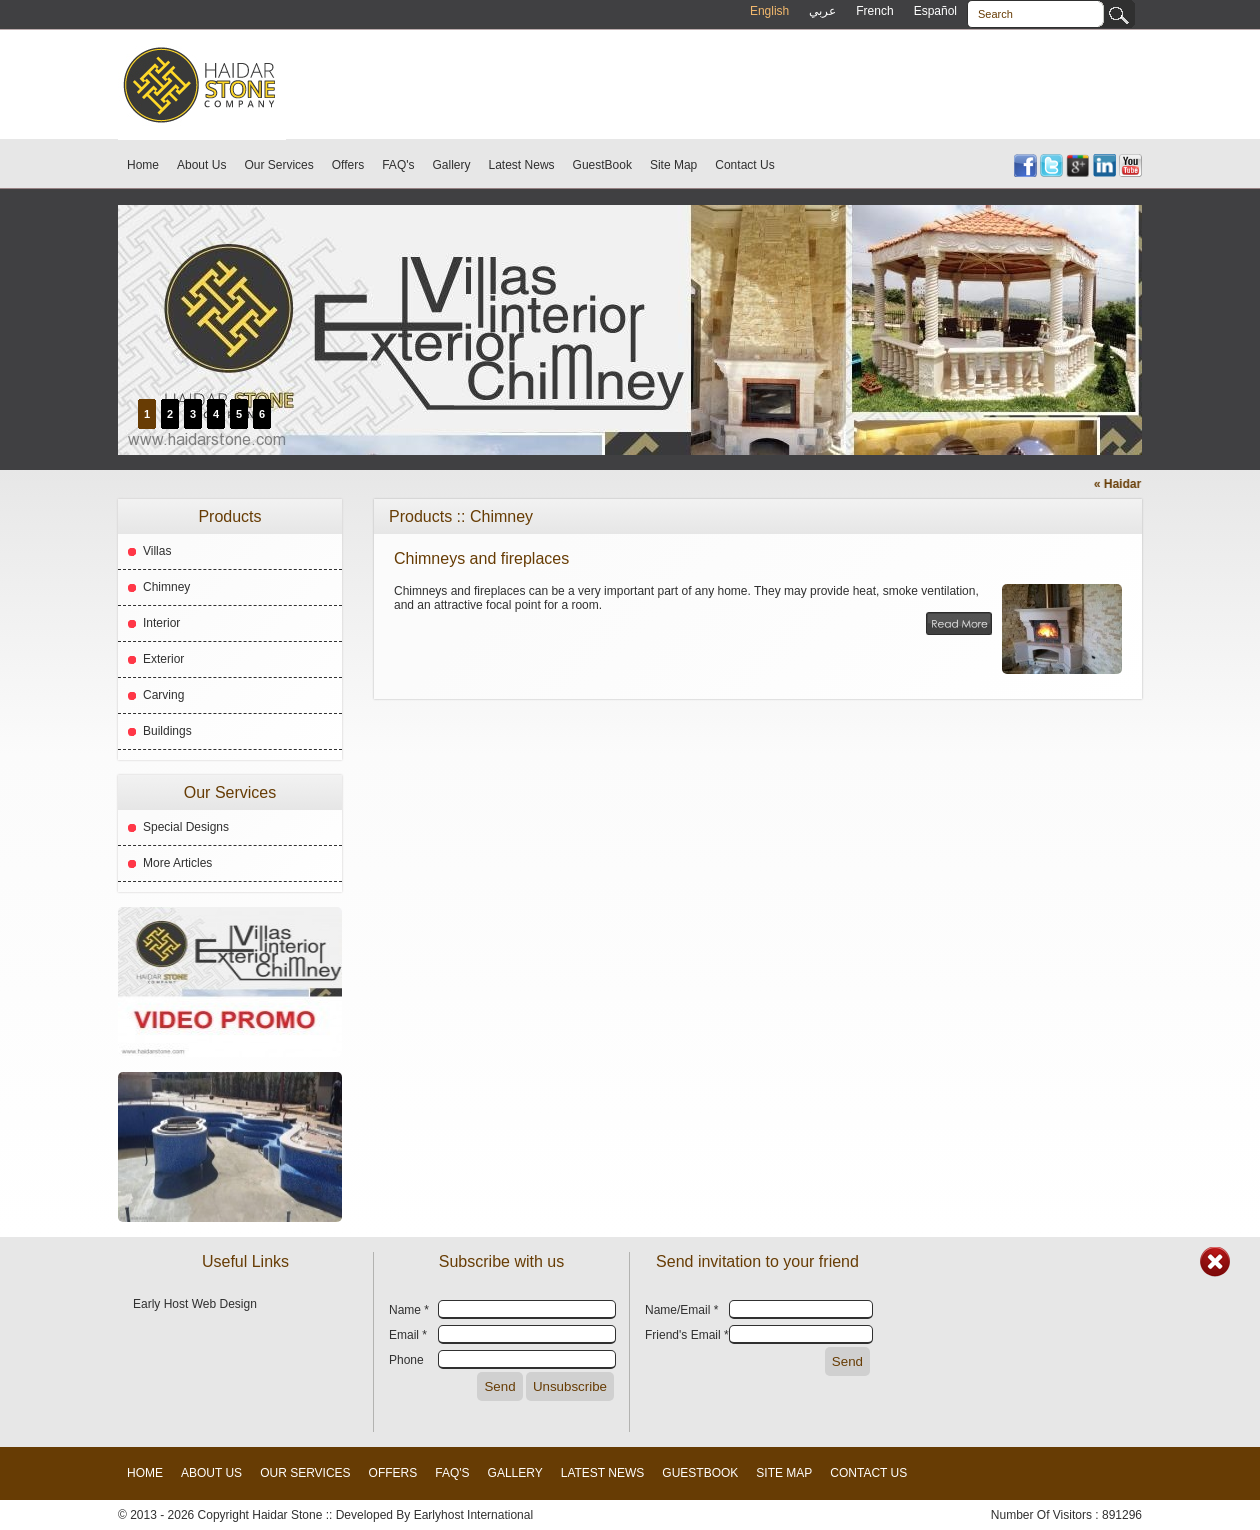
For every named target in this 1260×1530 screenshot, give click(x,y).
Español (935, 11)
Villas (157, 551)
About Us (201, 165)
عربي (822, 11)
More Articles (177, 863)
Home (143, 165)
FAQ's (398, 165)
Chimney (166, 587)
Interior (161, 623)
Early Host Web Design (195, 1304)
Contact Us (744, 165)
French (874, 11)
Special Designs (186, 827)
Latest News (522, 165)
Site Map (673, 165)
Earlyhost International (473, 1515)
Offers (348, 165)
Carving (163, 695)
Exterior (163, 659)
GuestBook (602, 165)
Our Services (278, 165)
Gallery (452, 165)
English (769, 11)
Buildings (167, 731)
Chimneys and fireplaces (481, 558)
